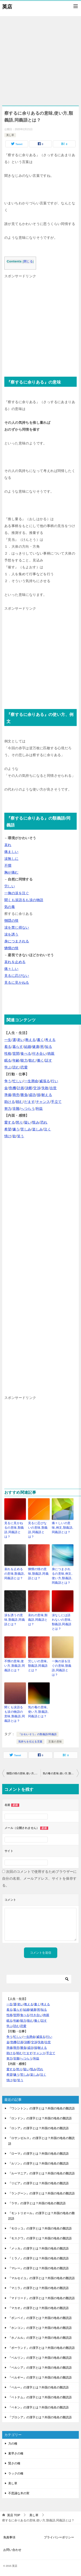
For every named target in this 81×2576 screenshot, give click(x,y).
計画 (20, 1088)
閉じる (28, 261)
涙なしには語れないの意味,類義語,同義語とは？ (61, 1621)
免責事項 (9, 2537)
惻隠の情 (11, 920)
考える (50, 1040)
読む (16, 1067)
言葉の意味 (55, 1741)
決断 (28, 1088)
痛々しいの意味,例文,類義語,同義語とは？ (62, 1527)
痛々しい (11, 969)
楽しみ (37, 1129)
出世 (53, 1088)
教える (30, 1040)
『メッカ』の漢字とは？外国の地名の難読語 (38, 2248)
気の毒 (9, 907)
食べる (26, 1053)
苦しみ (26, 1129)
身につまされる (16, 941)
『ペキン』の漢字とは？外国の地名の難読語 (38, 2407)
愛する (9, 1122)
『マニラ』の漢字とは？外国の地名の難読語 (38, 2288)
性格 (7, 1053)
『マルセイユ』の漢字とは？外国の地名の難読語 (41, 2278)
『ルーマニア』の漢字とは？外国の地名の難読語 (41, 2173)
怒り (19, 1122)
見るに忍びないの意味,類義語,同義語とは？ (38, 1529)
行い (54, 1081)
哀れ (7, 845)
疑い (27, 1122)
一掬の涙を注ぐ (16, 893)
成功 (32, 1095)
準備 (7, 1095)
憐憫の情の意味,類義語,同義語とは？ (38, 1573)
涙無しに (11, 858)
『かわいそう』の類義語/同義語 (37, 1734)
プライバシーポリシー (59, 2537)
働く (40, 1060)
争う (7, 1081)
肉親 (51, 1053)
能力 (24, 1060)
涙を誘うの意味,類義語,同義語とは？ (14, 1619)
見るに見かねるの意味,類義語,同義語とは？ (14, 1529)
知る (48, 1046)
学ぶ (7, 1067)
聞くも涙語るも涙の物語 (23, 900)
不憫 (7, 865)
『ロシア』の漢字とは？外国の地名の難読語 (38, 2128)
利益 (39, 1108)
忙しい (18, 1081)
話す (48, 1060)
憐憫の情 (11, 948)
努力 (7, 1108)
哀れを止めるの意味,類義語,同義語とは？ (14, 1573)
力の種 (12, 2443)
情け (7, 1136)
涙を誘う (11, 934)
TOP (13, 2515)
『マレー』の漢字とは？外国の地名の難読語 (38, 2268)
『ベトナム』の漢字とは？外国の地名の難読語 (40, 2397)
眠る (7, 1060)
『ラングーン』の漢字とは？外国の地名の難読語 (41, 2193)
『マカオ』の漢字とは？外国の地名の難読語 (38, 2308)
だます (29, 1102)
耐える (46, 1095)
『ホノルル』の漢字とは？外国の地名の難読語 (40, 2337)
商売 (16, 1095)
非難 (16, 1108)
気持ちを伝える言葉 (30, 1741)
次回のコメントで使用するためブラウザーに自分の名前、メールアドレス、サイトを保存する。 (39, 1878)
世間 (16, 1053)
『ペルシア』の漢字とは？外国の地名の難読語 (40, 2367)
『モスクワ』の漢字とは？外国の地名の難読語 (40, 2238)
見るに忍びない (16, 975)
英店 (7, 6)
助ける (9, 1102)
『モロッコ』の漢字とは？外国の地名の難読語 (40, 2228)
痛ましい (11, 852)
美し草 (10, 135)
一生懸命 (31, 1081)
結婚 (27, 1046)
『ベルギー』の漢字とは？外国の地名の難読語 (40, 2377)
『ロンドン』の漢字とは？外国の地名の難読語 (40, 2118)
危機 (12, 1088)
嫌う (16, 1129)
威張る (44, 1081)
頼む (19, 1102)
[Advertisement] (40, 58)
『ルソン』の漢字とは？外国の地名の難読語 (38, 2163)
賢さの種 (14, 2463)
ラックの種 (15, 2473)
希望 (7, 1129)
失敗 (45, 1088)
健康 (35, 1046)
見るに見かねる (16, 982)
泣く (47, 1129)
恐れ (44, 1122)
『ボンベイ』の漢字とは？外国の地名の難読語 (40, 2318)
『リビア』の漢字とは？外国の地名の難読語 (38, 2183)
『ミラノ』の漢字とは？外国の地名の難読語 (38, 2258)
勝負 (24, 1095)
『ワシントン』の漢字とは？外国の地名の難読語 (41, 2108)
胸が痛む (11, 872)
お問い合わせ (12, 2549)
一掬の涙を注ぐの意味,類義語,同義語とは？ (61, 1667)
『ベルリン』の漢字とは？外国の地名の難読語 (40, 2357)
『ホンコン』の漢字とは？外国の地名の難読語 (40, 2327)
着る (7, 1046)
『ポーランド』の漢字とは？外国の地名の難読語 (41, 2347)
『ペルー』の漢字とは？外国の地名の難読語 (38, 2387)
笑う (20, 1136)
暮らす (18, 1046)
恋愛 (24, 1067)
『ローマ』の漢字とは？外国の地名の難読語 (38, 2153)
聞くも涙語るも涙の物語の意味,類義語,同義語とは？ (14, 1713)
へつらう (28, 1108)
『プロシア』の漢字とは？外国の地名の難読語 (40, 2417)
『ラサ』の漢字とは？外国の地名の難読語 (37, 2203)
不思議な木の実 (18, 2493)
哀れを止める (14, 962)
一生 (7, 1040)
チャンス (43, 1102)
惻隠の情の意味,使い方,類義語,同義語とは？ (23, 1773)
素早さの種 (15, 2453)
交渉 (36, 1088)
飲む (32, 1060)
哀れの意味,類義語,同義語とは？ (38, 1619)
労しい (9, 886)
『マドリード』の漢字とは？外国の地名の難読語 (41, 2298)
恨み (35, 1122)
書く (40, 1040)
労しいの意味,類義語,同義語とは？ (38, 1665)
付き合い (39, 1053)
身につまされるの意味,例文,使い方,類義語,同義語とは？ (62, 1575)
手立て (56, 1102)
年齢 (16, 1060)
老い (20, 1040)
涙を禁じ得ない (16, 927)
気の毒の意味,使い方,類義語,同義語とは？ (38, 1711)
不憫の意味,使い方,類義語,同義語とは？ (14, 1665)
